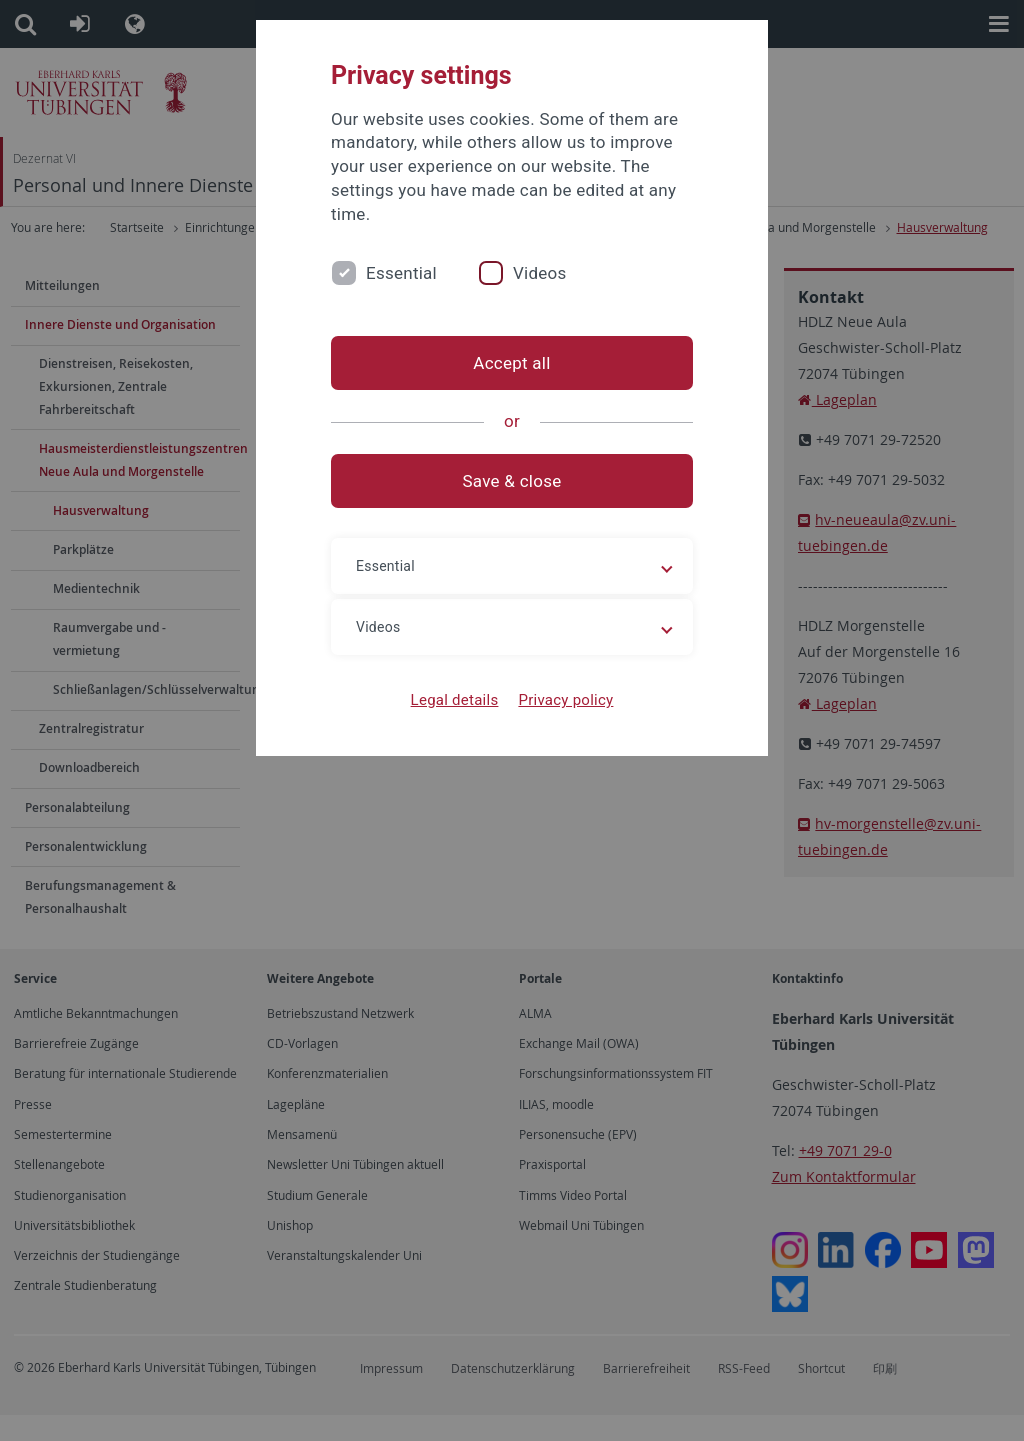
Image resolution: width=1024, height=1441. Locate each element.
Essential (401, 273)
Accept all (511, 363)
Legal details (455, 700)
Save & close (512, 481)
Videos (540, 273)
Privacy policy (565, 700)
